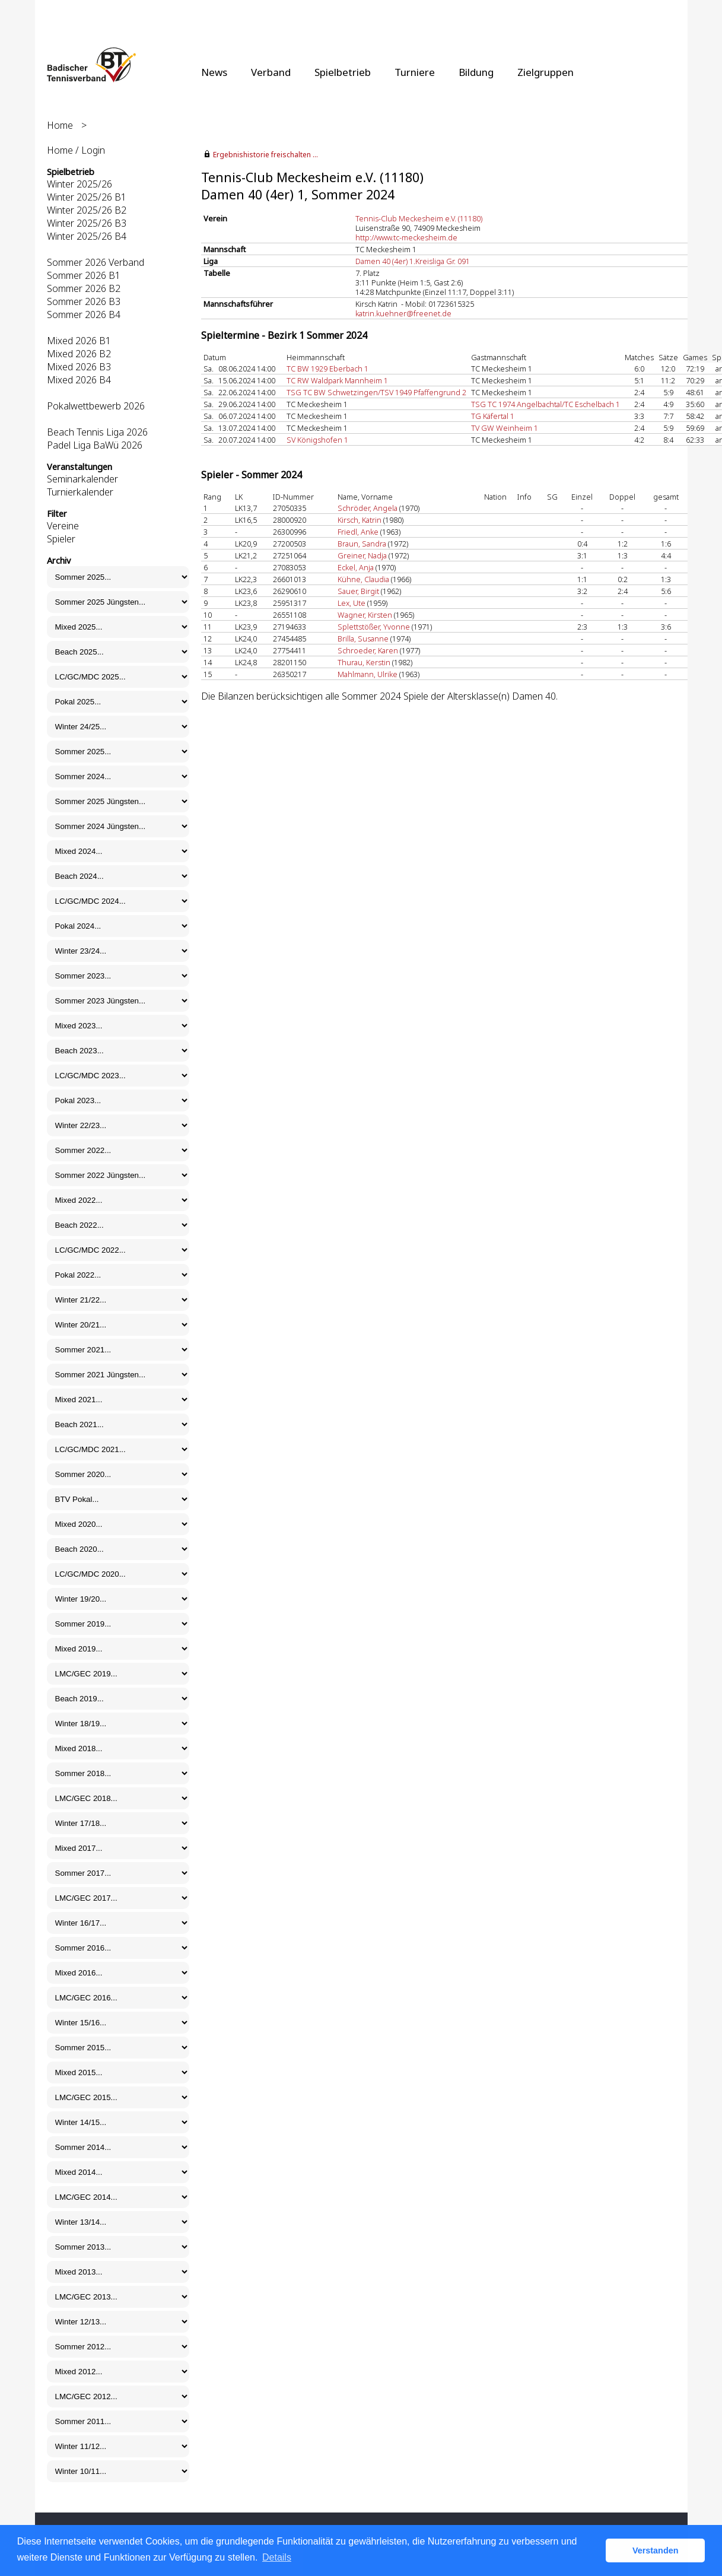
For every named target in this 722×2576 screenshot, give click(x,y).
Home (60, 125)
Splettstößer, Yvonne (374, 626)
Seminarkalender (82, 478)
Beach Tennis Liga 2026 (97, 432)
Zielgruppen (545, 72)
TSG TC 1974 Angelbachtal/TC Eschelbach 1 (545, 404)
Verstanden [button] (655, 2550)
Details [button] (276, 2557)
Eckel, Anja (356, 567)
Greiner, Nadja (362, 555)
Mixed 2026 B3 (79, 366)
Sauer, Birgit (358, 591)
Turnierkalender (80, 491)
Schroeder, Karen (368, 650)
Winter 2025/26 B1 (86, 197)
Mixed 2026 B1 (79, 340)
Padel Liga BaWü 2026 (94, 445)
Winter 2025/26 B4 (86, 236)
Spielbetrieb (342, 72)
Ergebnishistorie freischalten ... (265, 155)
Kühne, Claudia (363, 579)
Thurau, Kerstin (364, 662)
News (214, 72)
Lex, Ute (351, 603)
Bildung (476, 72)
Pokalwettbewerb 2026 (96, 405)
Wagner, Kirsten (365, 614)
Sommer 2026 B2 (83, 288)
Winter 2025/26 (79, 183)
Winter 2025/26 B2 (86, 210)
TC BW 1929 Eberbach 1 (327, 368)
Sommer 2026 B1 (83, 275)
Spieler (61, 538)
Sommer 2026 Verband (95, 262)
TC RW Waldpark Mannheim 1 (337, 380)
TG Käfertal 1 (492, 416)
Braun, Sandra (362, 543)
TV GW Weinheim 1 (504, 428)
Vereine (63, 525)
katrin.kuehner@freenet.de (403, 313)
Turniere (415, 72)
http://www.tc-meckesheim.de (406, 237)
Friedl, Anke (358, 531)
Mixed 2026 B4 (79, 379)
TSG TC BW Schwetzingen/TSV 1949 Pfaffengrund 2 (376, 392)
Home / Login (76, 150)
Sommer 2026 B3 (83, 301)
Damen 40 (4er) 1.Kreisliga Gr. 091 (412, 261)
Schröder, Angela (367, 508)
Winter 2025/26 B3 (86, 223)
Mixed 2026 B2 (79, 353)
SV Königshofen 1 (317, 439)
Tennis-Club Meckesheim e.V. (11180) (418, 218)
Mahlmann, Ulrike (367, 674)
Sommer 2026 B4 (83, 314)
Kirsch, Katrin (359, 519)
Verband (271, 72)
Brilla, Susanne (363, 638)
